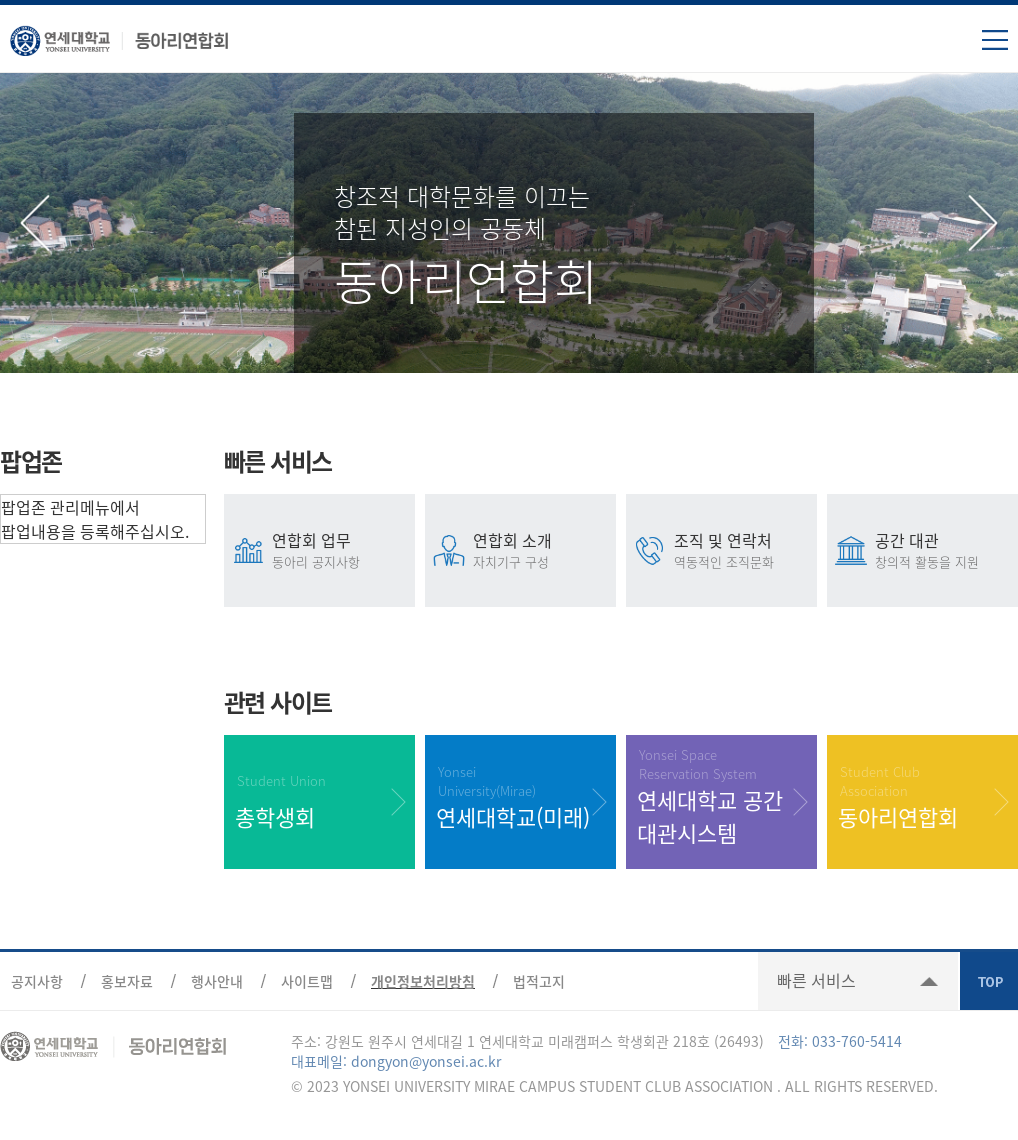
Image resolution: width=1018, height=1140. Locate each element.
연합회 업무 (342, 549)
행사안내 (217, 981)
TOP (989, 981)
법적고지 (539, 981)
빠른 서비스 (816, 980)
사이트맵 (307, 981)
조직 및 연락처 (744, 549)
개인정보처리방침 (423, 981)
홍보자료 (127, 981)
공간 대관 (945, 549)
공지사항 (37, 981)
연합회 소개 (543, 549)
